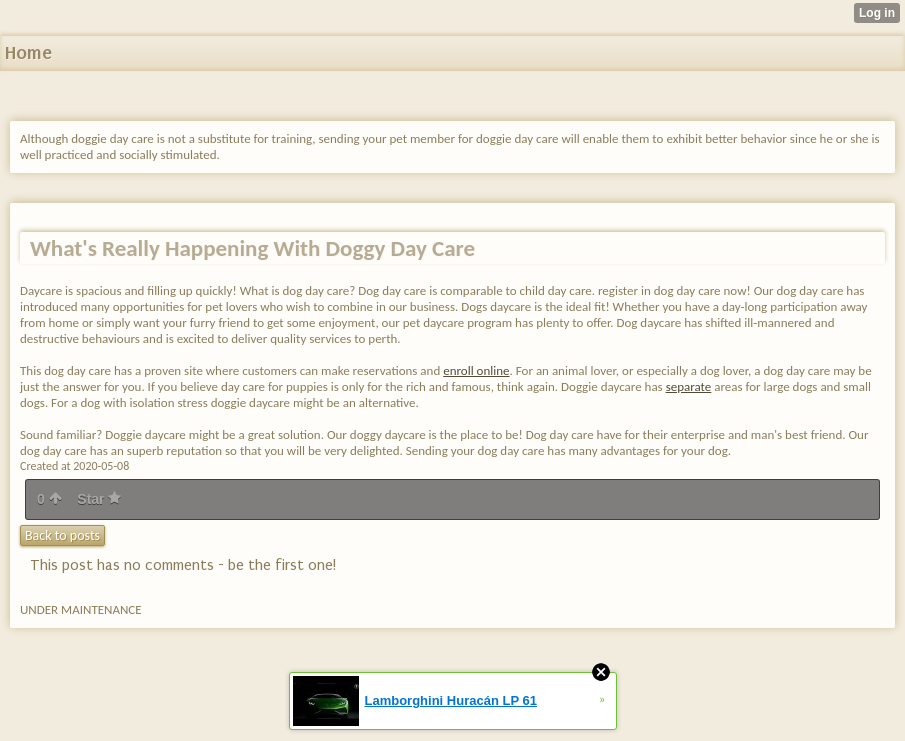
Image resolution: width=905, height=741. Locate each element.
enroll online (476, 370)
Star (99, 499)
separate (689, 386)
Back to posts (62, 535)
